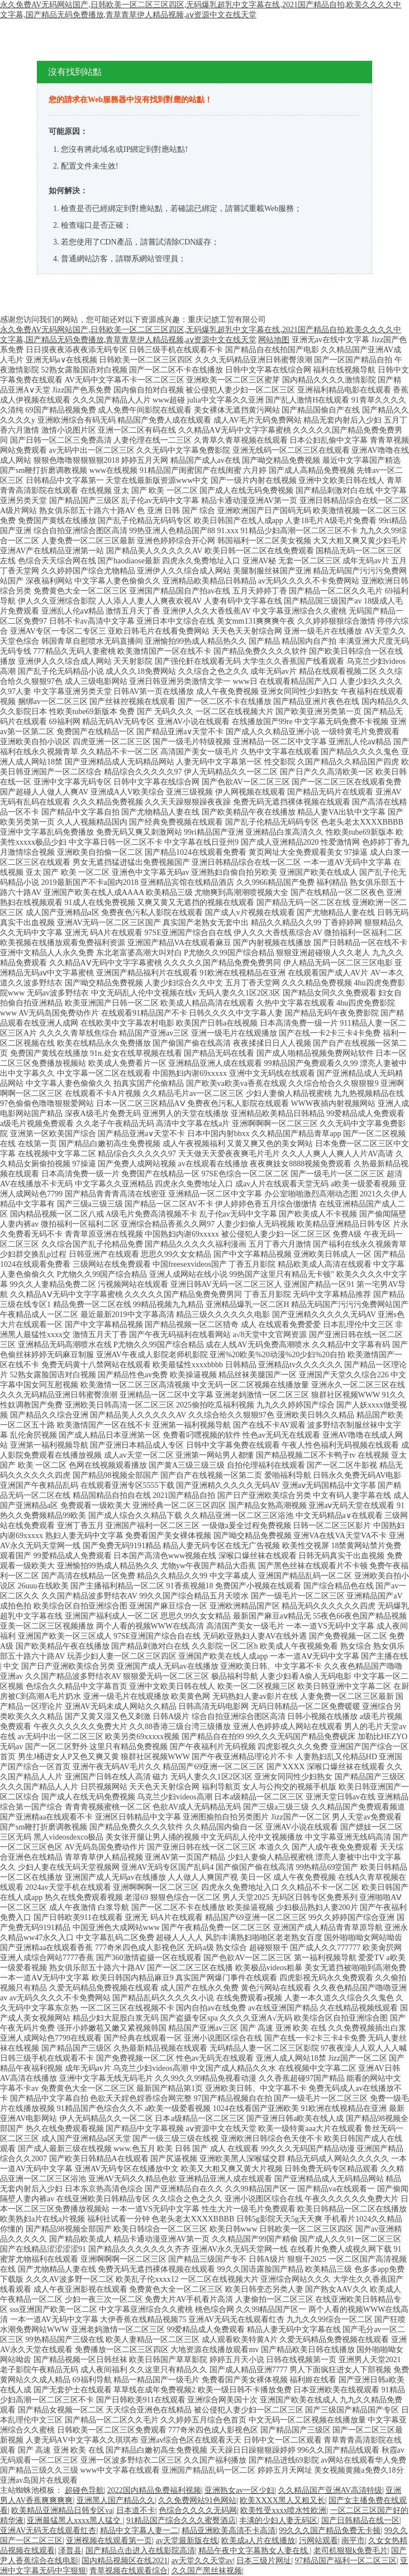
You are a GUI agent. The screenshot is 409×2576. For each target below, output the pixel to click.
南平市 (353, 2540)
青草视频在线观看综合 (128, 2571)
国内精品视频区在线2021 (125, 2560)
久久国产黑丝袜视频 (207, 2571)
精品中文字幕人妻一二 (139, 2530)
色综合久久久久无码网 (198, 2510)
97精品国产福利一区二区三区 (346, 2560)
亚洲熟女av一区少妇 (239, 2490)
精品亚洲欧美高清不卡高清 (228, 2530)
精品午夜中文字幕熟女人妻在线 (254, 2550)
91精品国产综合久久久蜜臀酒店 (181, 2520)
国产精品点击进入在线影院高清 (140, 2550)
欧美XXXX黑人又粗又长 (282, 2500)
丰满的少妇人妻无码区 (278, 2520)
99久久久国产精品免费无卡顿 (330, 2530)
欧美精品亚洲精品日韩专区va (61, 2510)
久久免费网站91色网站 (197, 2500)
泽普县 (70, 2550)
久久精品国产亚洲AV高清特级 (330, 2490)
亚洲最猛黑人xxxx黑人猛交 (75, 2520)
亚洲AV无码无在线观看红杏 (48, 2530)
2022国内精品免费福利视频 (154, 2490)
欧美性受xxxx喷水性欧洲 (283, 2510)
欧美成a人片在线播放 (258, 2540)
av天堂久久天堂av (202, 2560)
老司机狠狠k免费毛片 (350, 2550)
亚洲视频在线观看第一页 (109, 2540)
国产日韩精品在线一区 (360, 2520)
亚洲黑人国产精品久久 (116, 2500)
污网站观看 (318, 2540)
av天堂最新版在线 (187, 2540)
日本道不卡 (135, 2510)
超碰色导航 (84, 2490)
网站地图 (273, 340)
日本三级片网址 (263, 2560)
